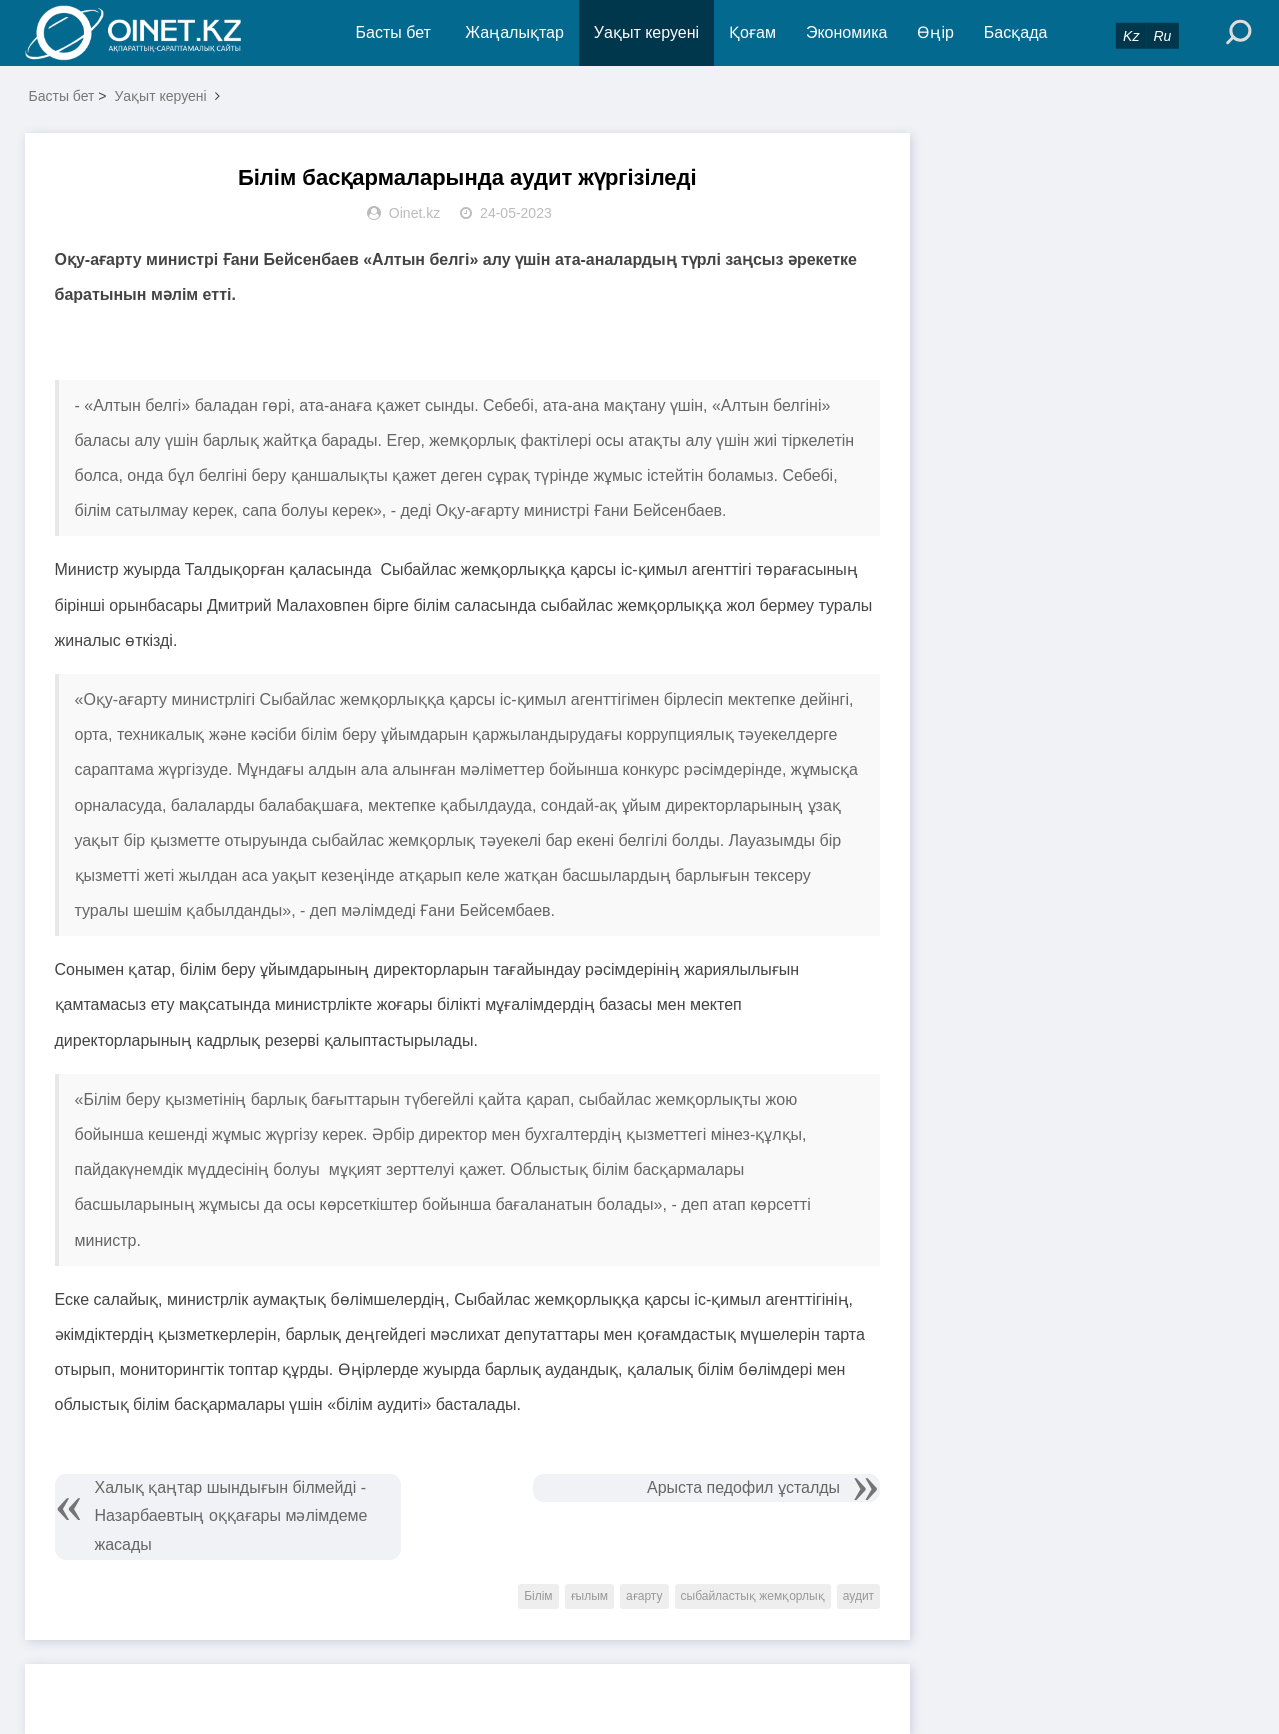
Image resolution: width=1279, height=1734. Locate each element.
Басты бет (393, 32)
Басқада (1016, 32)
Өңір (935, 32)
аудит (858, 1596)
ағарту (644, 1596)
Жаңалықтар (514, 32)
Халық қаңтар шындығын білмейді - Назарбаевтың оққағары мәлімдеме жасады (231, 1516)
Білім (538, 1596)
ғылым (590, 1596)
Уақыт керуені (646, 32)
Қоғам (752, 32)
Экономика (847, 32)
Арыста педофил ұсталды (743, 1487)
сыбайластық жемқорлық (753, 1596)
